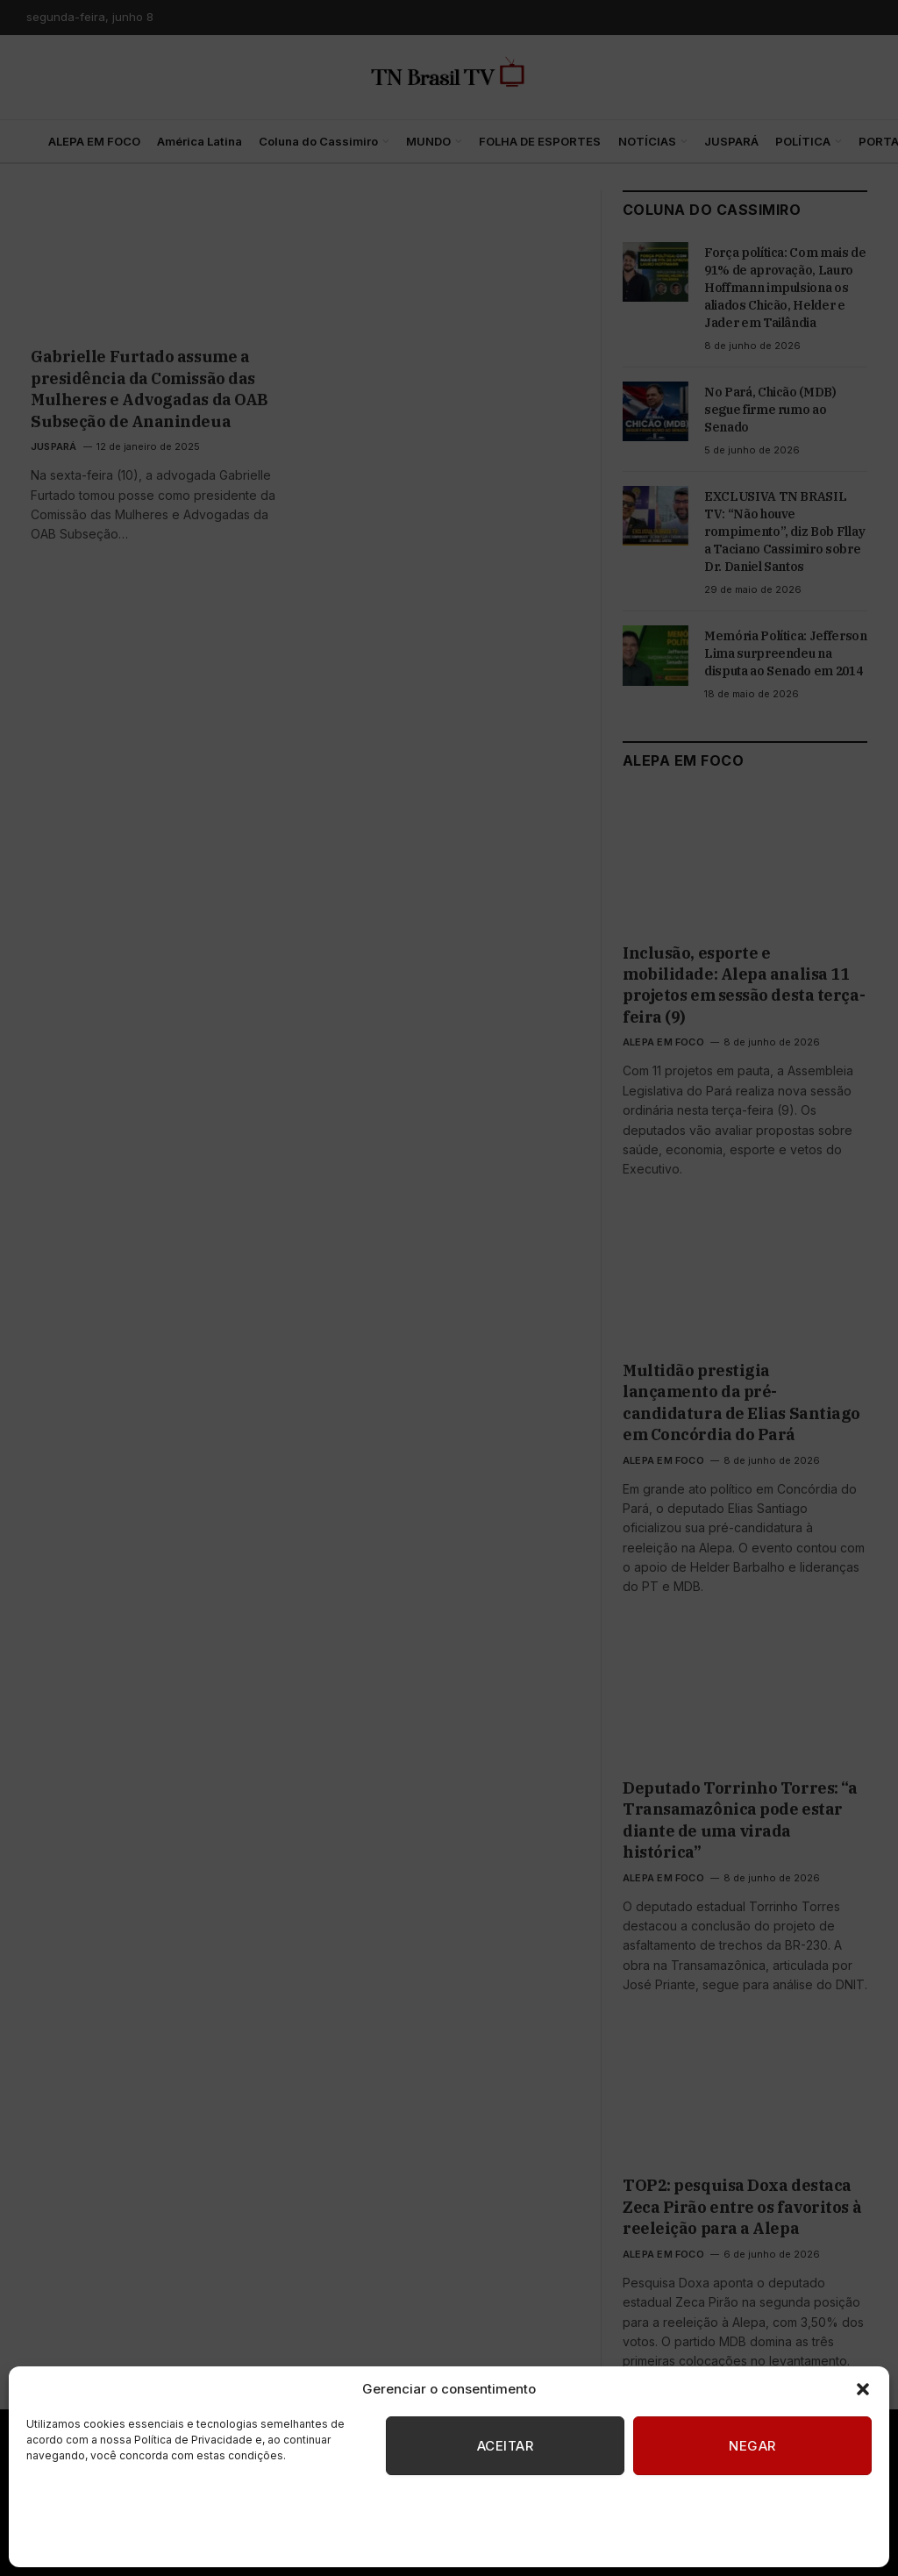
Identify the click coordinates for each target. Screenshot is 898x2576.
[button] (863, 2389)
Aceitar (505, 2445)
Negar (752, 2445)
